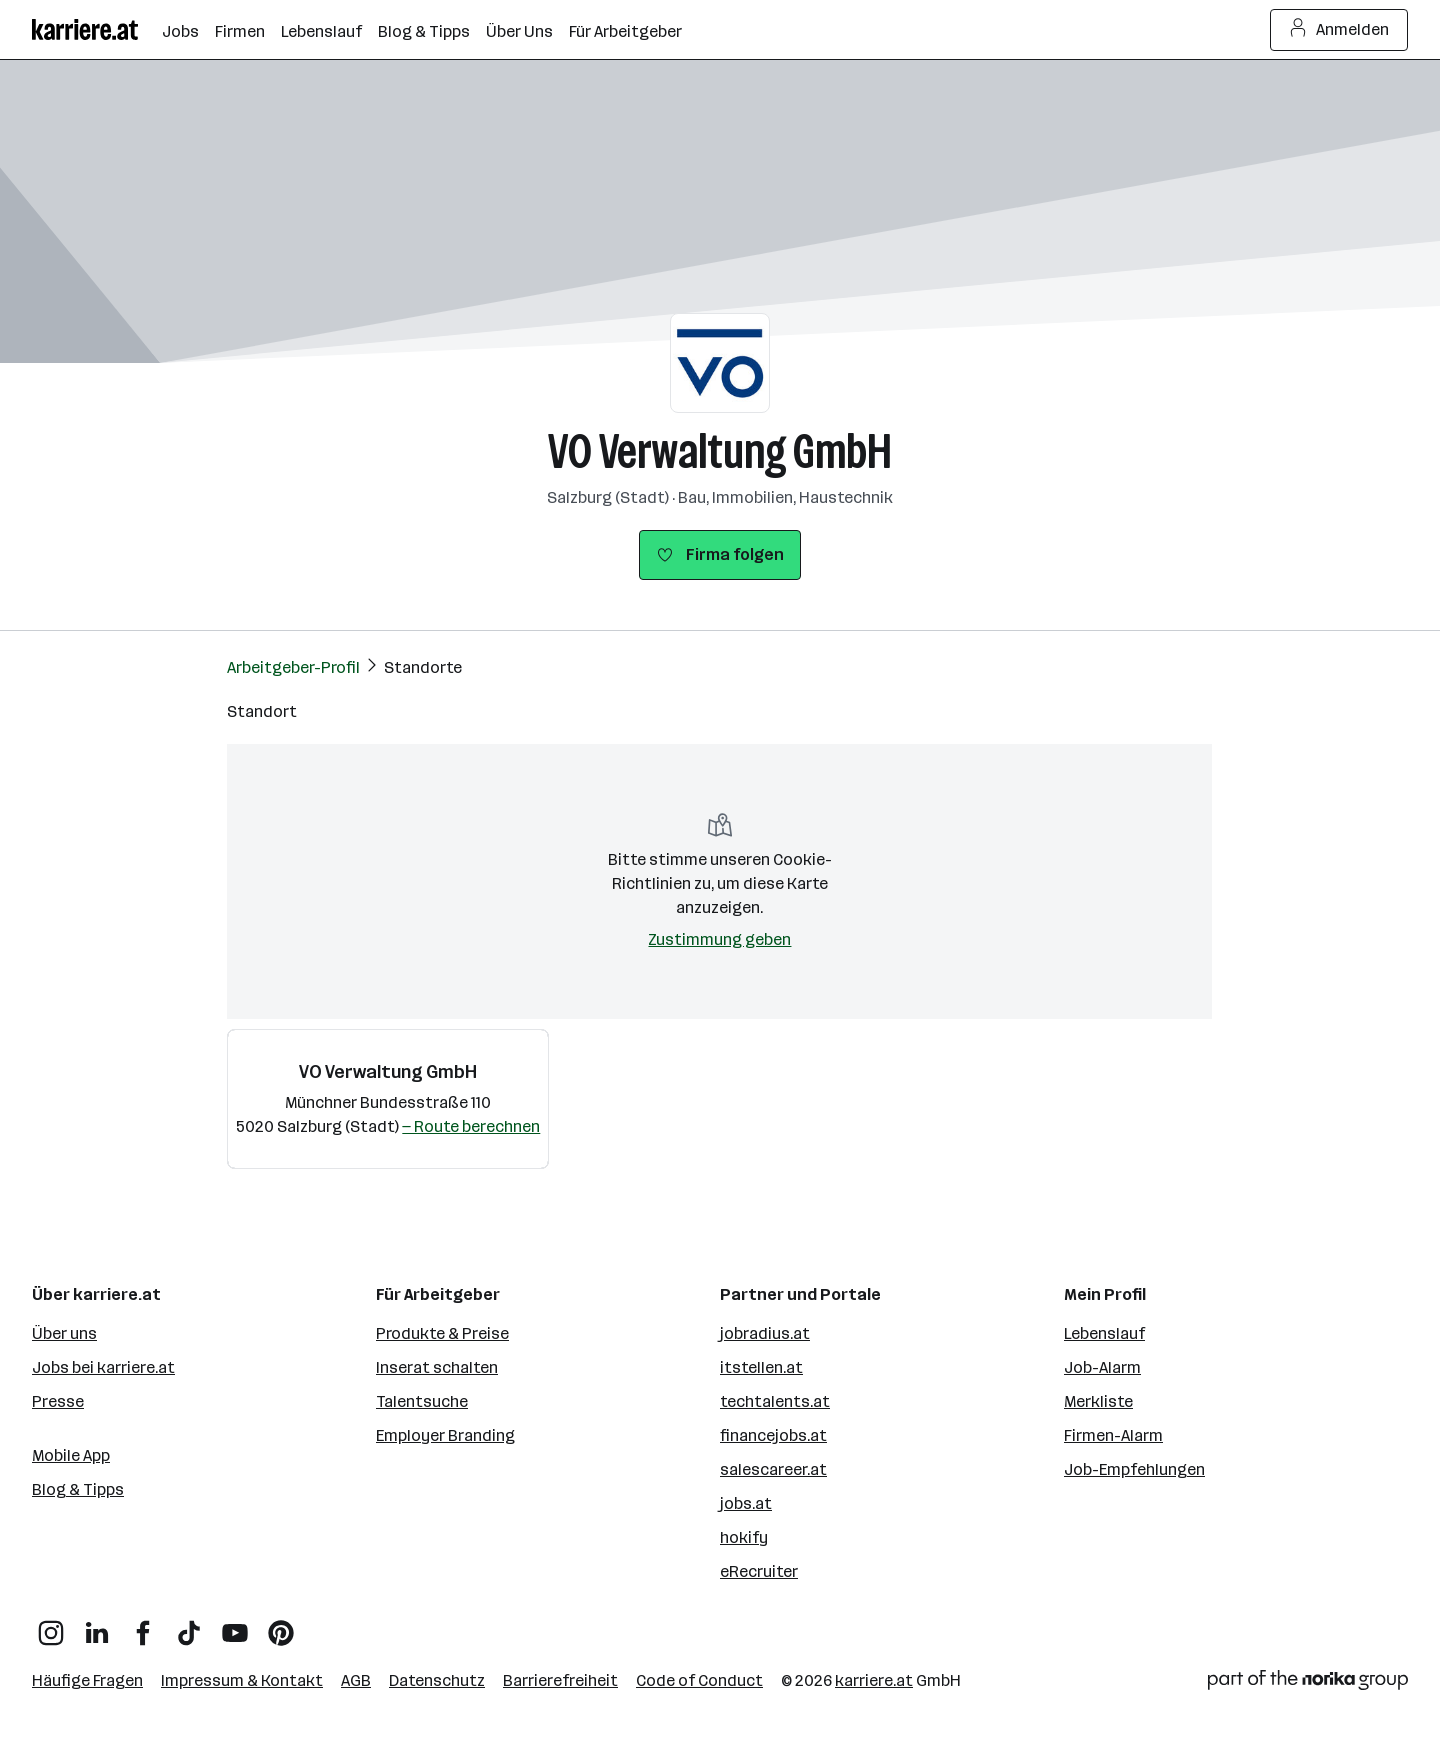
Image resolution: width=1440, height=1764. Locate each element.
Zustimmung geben (719, 939)
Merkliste (1098, 1401)
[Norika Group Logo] (1308, 1683)
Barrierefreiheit (560, 1680)
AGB (356, 1680)
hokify (744, 1537)
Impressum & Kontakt (242, 1680)
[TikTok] (189, 1625)
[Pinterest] (281, 1625)
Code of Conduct (699, 1680)
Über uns (64, 1333)
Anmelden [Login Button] (1339, 30)
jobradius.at (765, 1333)
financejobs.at (773, 1435)
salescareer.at (773, 1469)
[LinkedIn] (97, 1625)
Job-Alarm (1102, 1367)
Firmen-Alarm (1113, 1435)
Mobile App (71, 1455)
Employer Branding (445, 1435)
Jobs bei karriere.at (103, 1367)
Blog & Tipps (78, 1489)
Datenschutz (437, 1680)
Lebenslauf (1104, 1333)
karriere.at (874, 1680)
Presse (58, 1401)
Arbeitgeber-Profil (293, 667)
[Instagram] (51, 1625)
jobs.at (746, 1503)
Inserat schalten (437, 1367)
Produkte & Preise (442, 1333)
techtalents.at (775, 1401)
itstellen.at (761, 1367)
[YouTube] (235, 1625)
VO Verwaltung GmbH (720, 451)
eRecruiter (759, 1571)
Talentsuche (422, 1401)
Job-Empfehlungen (1134, 1469)
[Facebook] (143, 1625)
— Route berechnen (471, 1126)
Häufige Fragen (87, 1680)
